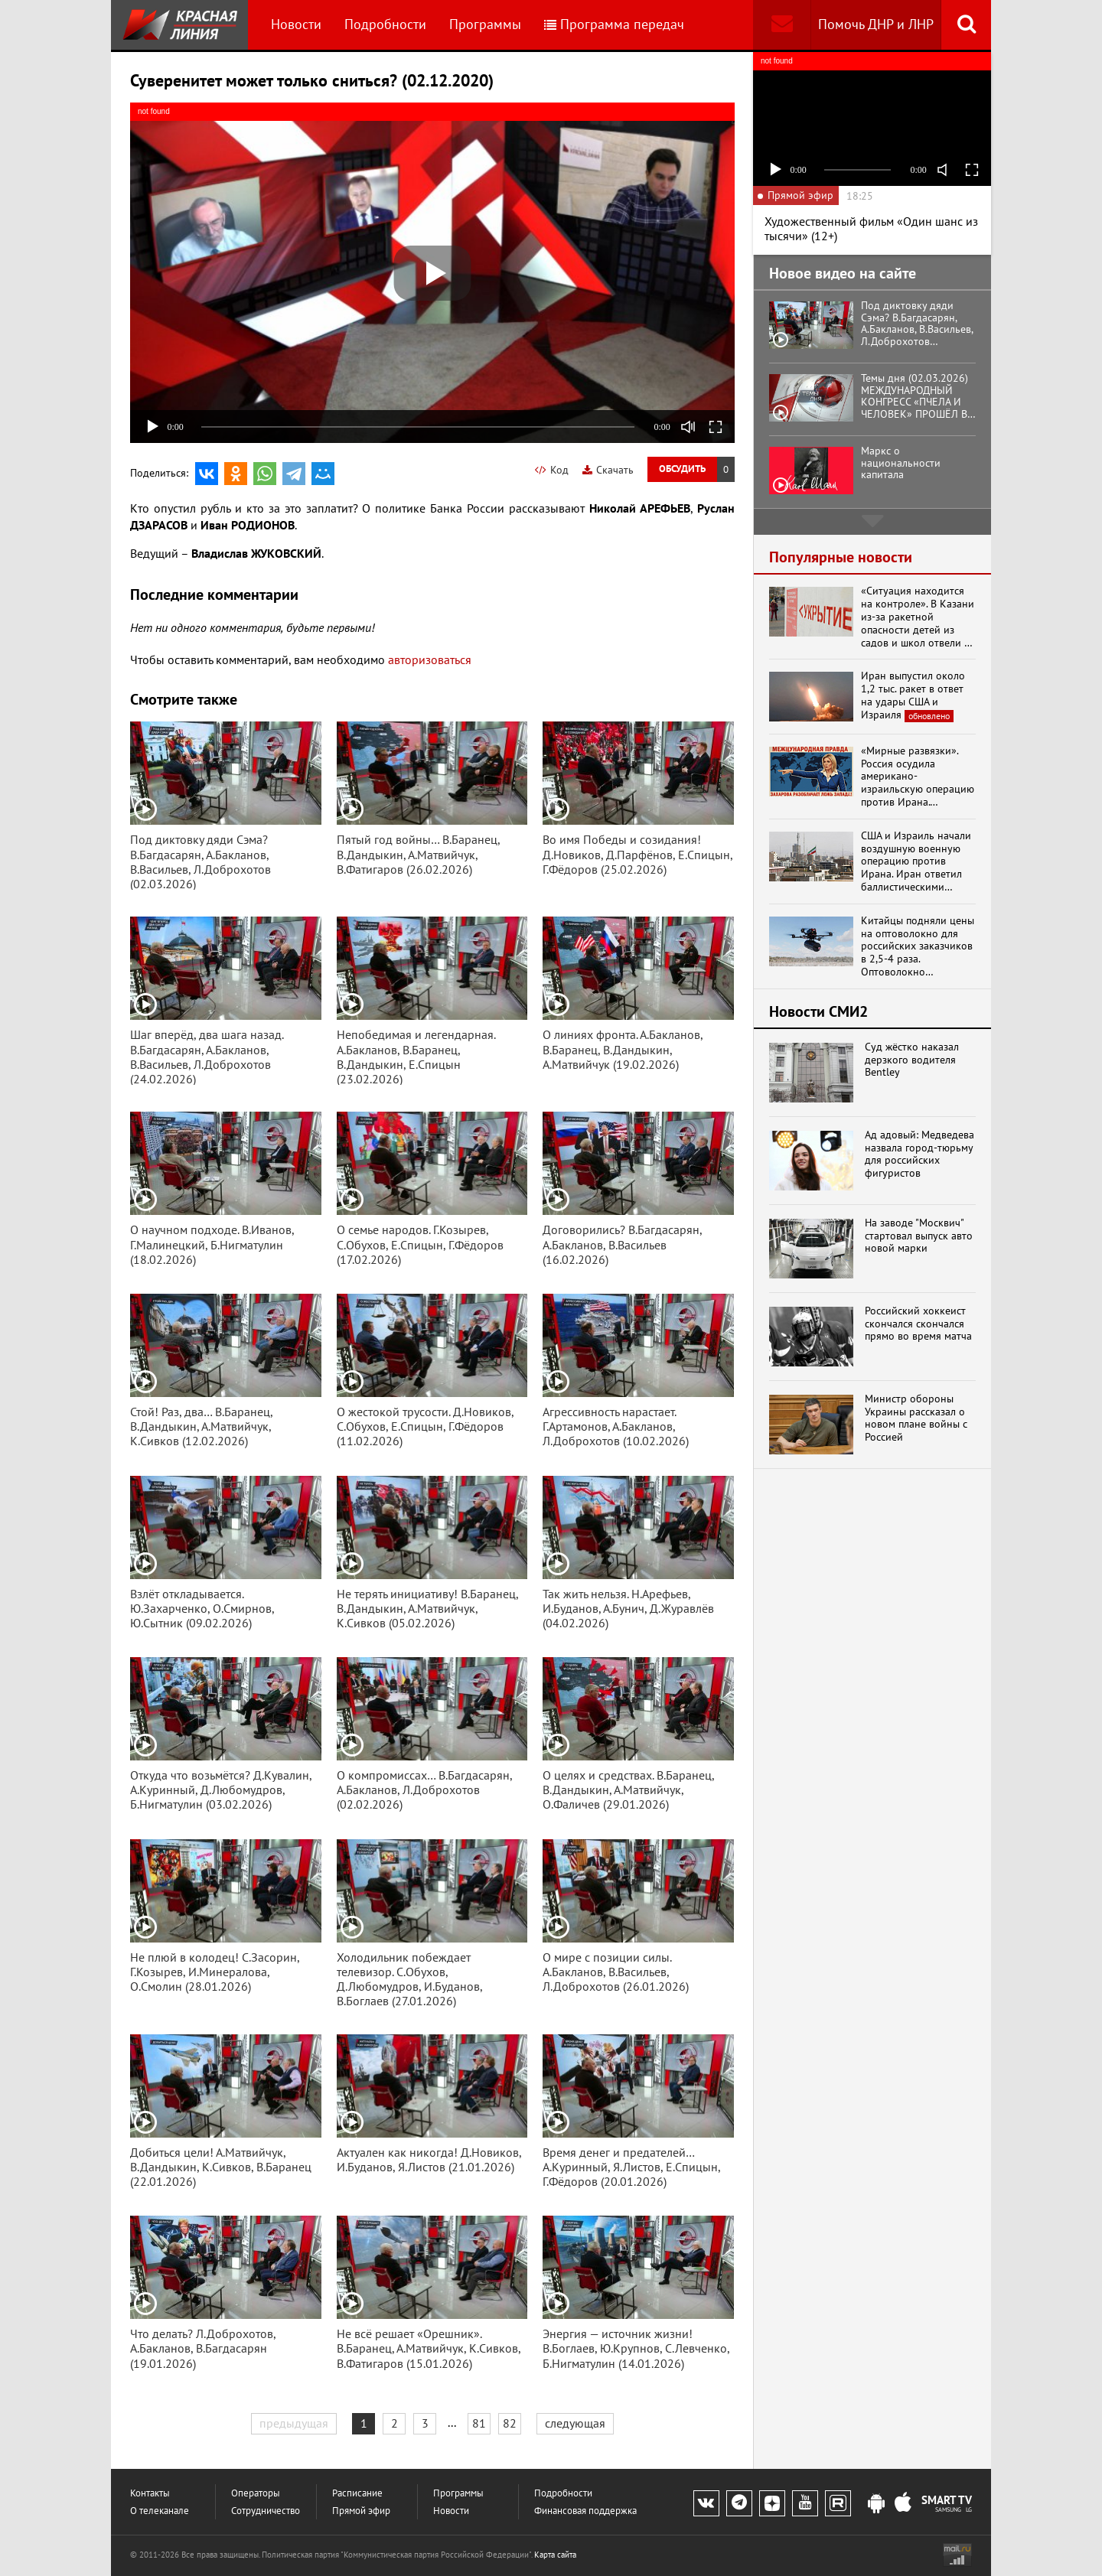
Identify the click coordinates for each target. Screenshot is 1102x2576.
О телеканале (159, 2511)
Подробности (385, 24)
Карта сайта (555, 2554)
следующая (575, 2423)
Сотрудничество (265, 2511)
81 (479, 2423)
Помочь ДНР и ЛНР (876, 24)
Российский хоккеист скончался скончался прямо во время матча (918, 1323)
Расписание (357, 2493)
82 (510, 2423)
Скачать (608, 470)
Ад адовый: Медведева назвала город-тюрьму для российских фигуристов (919, 1154)
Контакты (150, 2493)
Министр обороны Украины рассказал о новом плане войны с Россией (916, 1418)
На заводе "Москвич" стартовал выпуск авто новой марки (919, 1235)
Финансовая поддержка (585, 2511)
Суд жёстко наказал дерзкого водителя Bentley (912, 1059)
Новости (296, 24)
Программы (485, 24)
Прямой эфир (361, 2511)
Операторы (255, 2493)
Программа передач (614, 24)
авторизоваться (429, 659)
